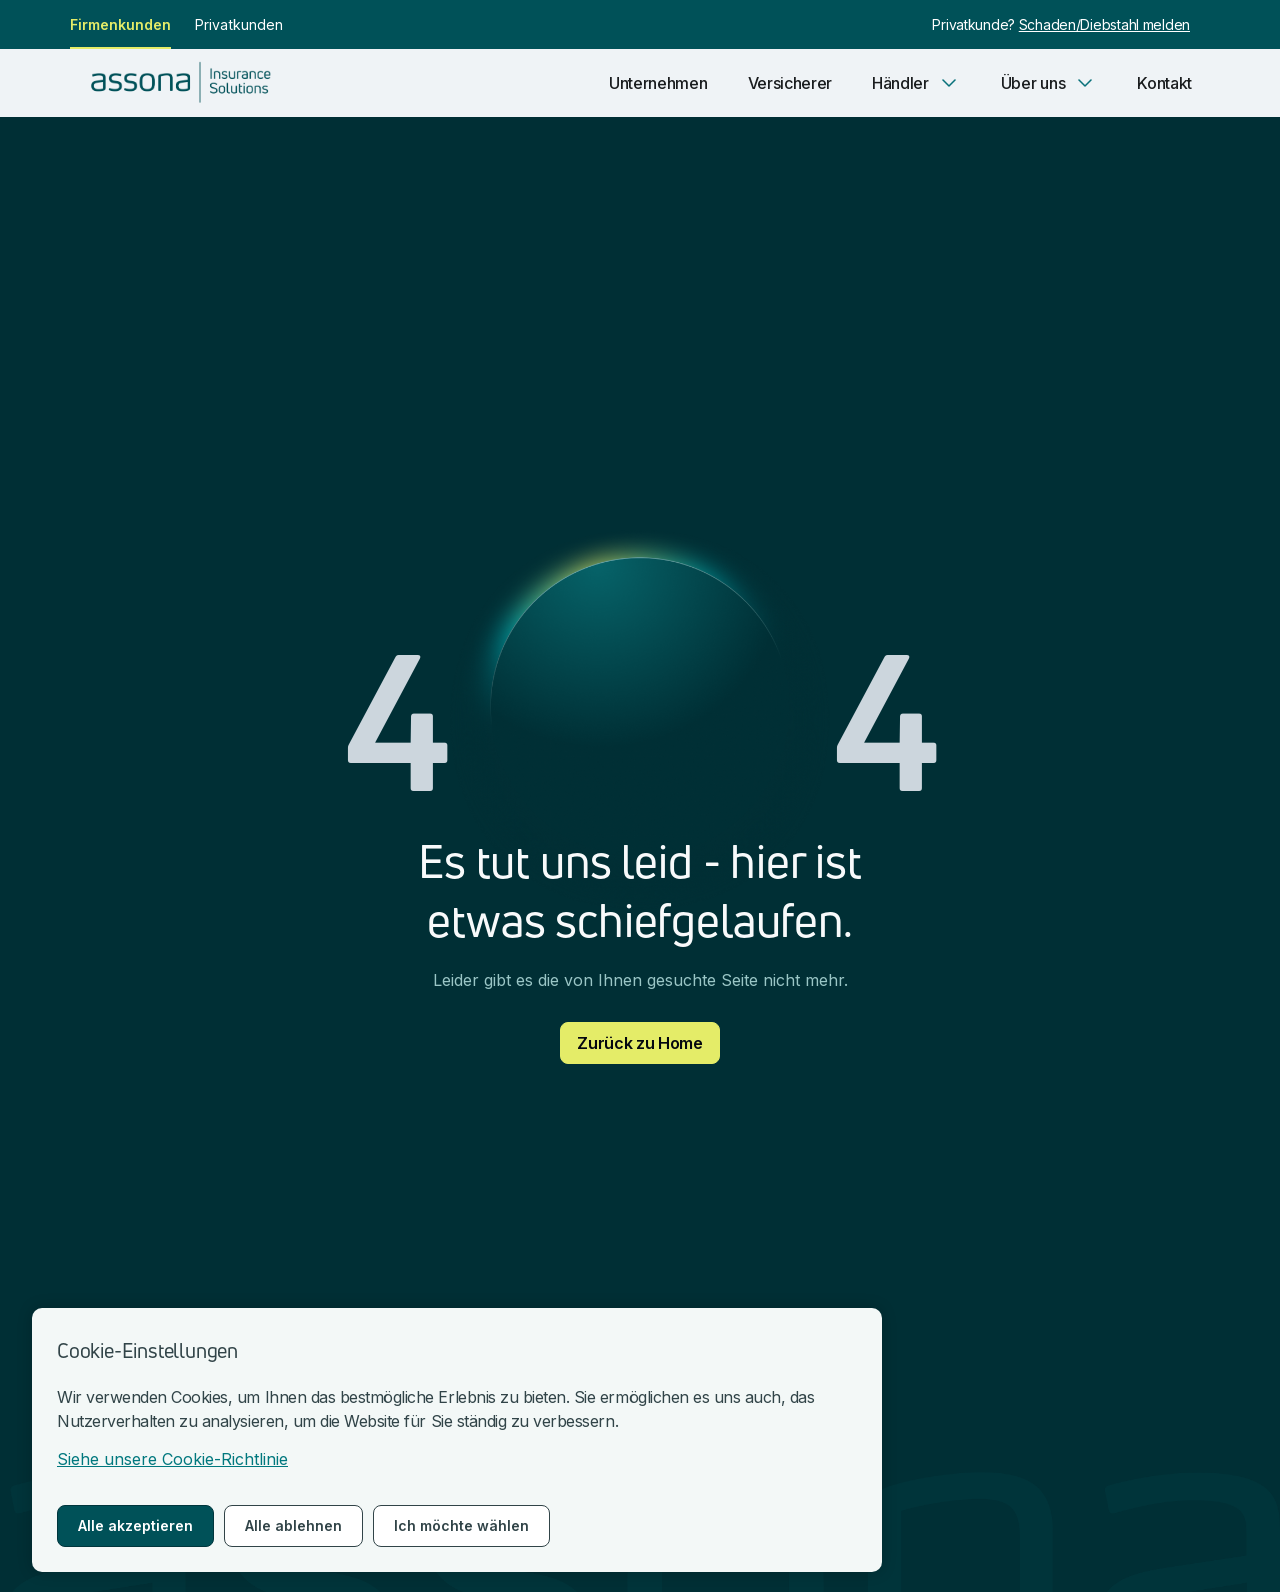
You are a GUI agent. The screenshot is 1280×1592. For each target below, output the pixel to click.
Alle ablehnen (293, 1525)
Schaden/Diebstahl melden (1104, 24)
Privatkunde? (975, 24)
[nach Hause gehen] (187, 83)
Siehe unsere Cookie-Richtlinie (172, 1459)
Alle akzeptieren (135, 1525)
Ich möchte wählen (461, 1525)
